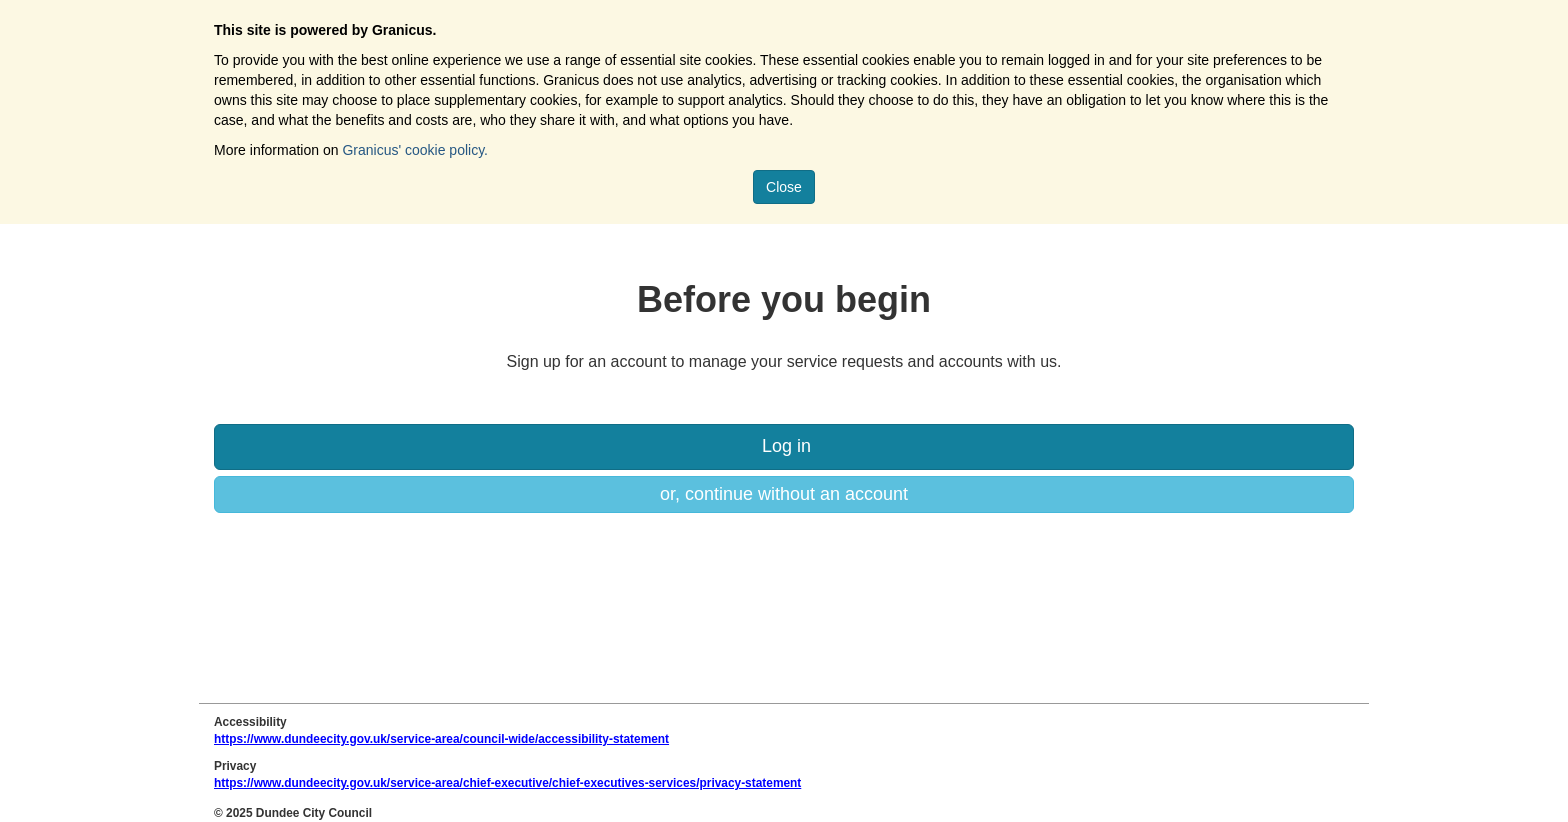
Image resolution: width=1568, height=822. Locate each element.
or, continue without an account (784, 494)
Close (784, 187)
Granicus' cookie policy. (415, 150)
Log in (784, 446)
